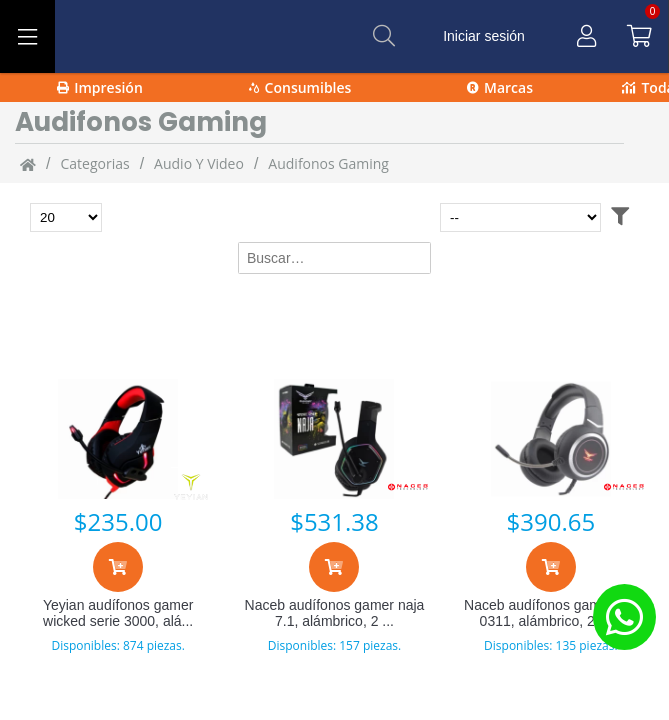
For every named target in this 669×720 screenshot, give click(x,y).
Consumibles (300, 87)
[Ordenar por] (520, 217)
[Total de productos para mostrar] (66, 217)
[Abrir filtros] (620, 217)
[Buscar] (384, 36)
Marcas (500, 87)
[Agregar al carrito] (118, 567)
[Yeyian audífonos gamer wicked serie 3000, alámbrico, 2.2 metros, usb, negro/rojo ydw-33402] (118, 439)
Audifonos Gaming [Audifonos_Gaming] (328, 163)
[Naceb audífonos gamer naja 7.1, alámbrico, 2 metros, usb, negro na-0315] (334, 439)
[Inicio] (28, 164)
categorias (94, 163)
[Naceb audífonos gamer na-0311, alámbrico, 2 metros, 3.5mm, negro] (551, 439)
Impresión (100, 87)
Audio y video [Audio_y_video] (199, 163)
